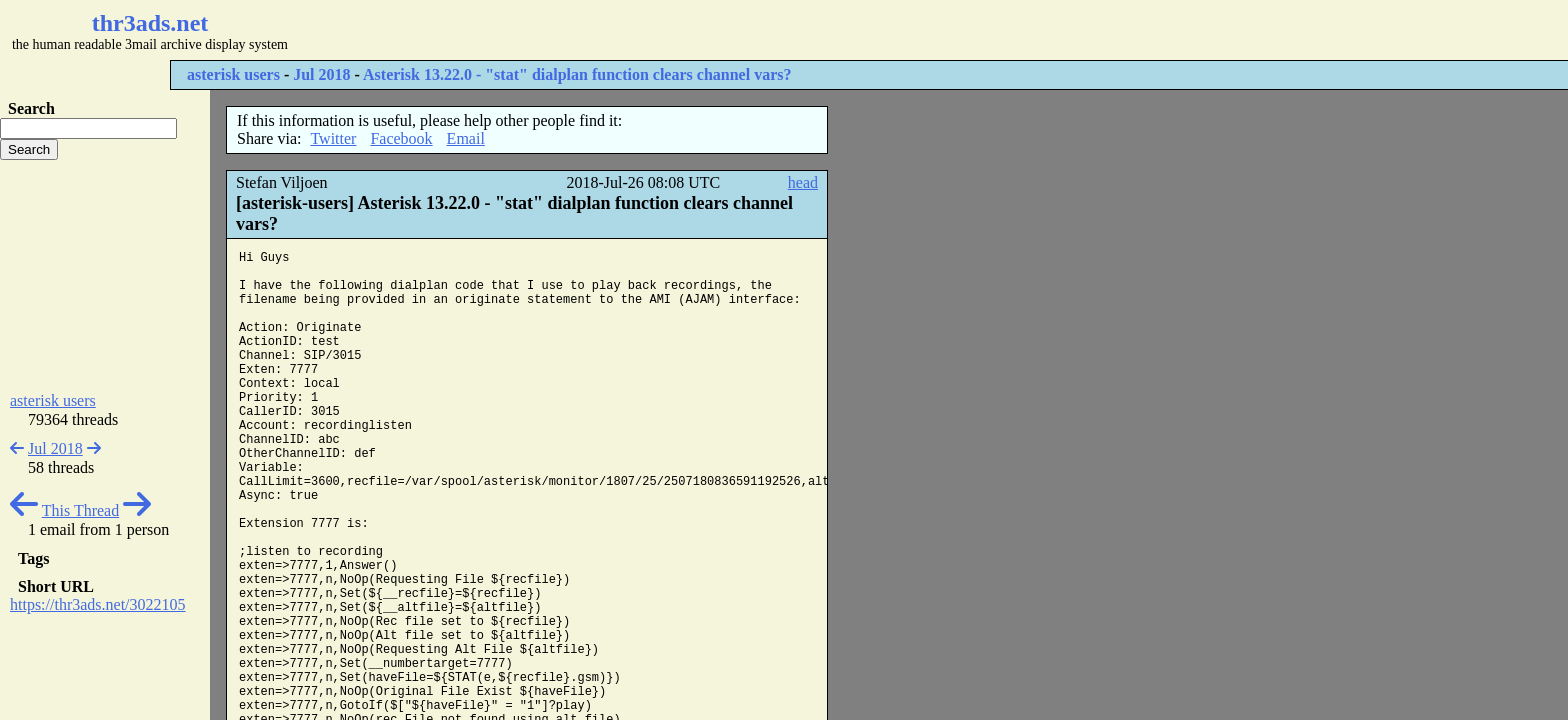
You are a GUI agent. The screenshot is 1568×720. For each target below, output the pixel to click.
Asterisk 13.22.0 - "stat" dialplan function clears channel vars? (577, 74)
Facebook (401, 138)
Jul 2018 (321, 74)
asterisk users (233, 74)
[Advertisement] (596, 30)
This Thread (80, 510)
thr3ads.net (150, 23)
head (803, 182)
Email (466, 138)
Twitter (333, 138)
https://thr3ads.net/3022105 (98, 604)
